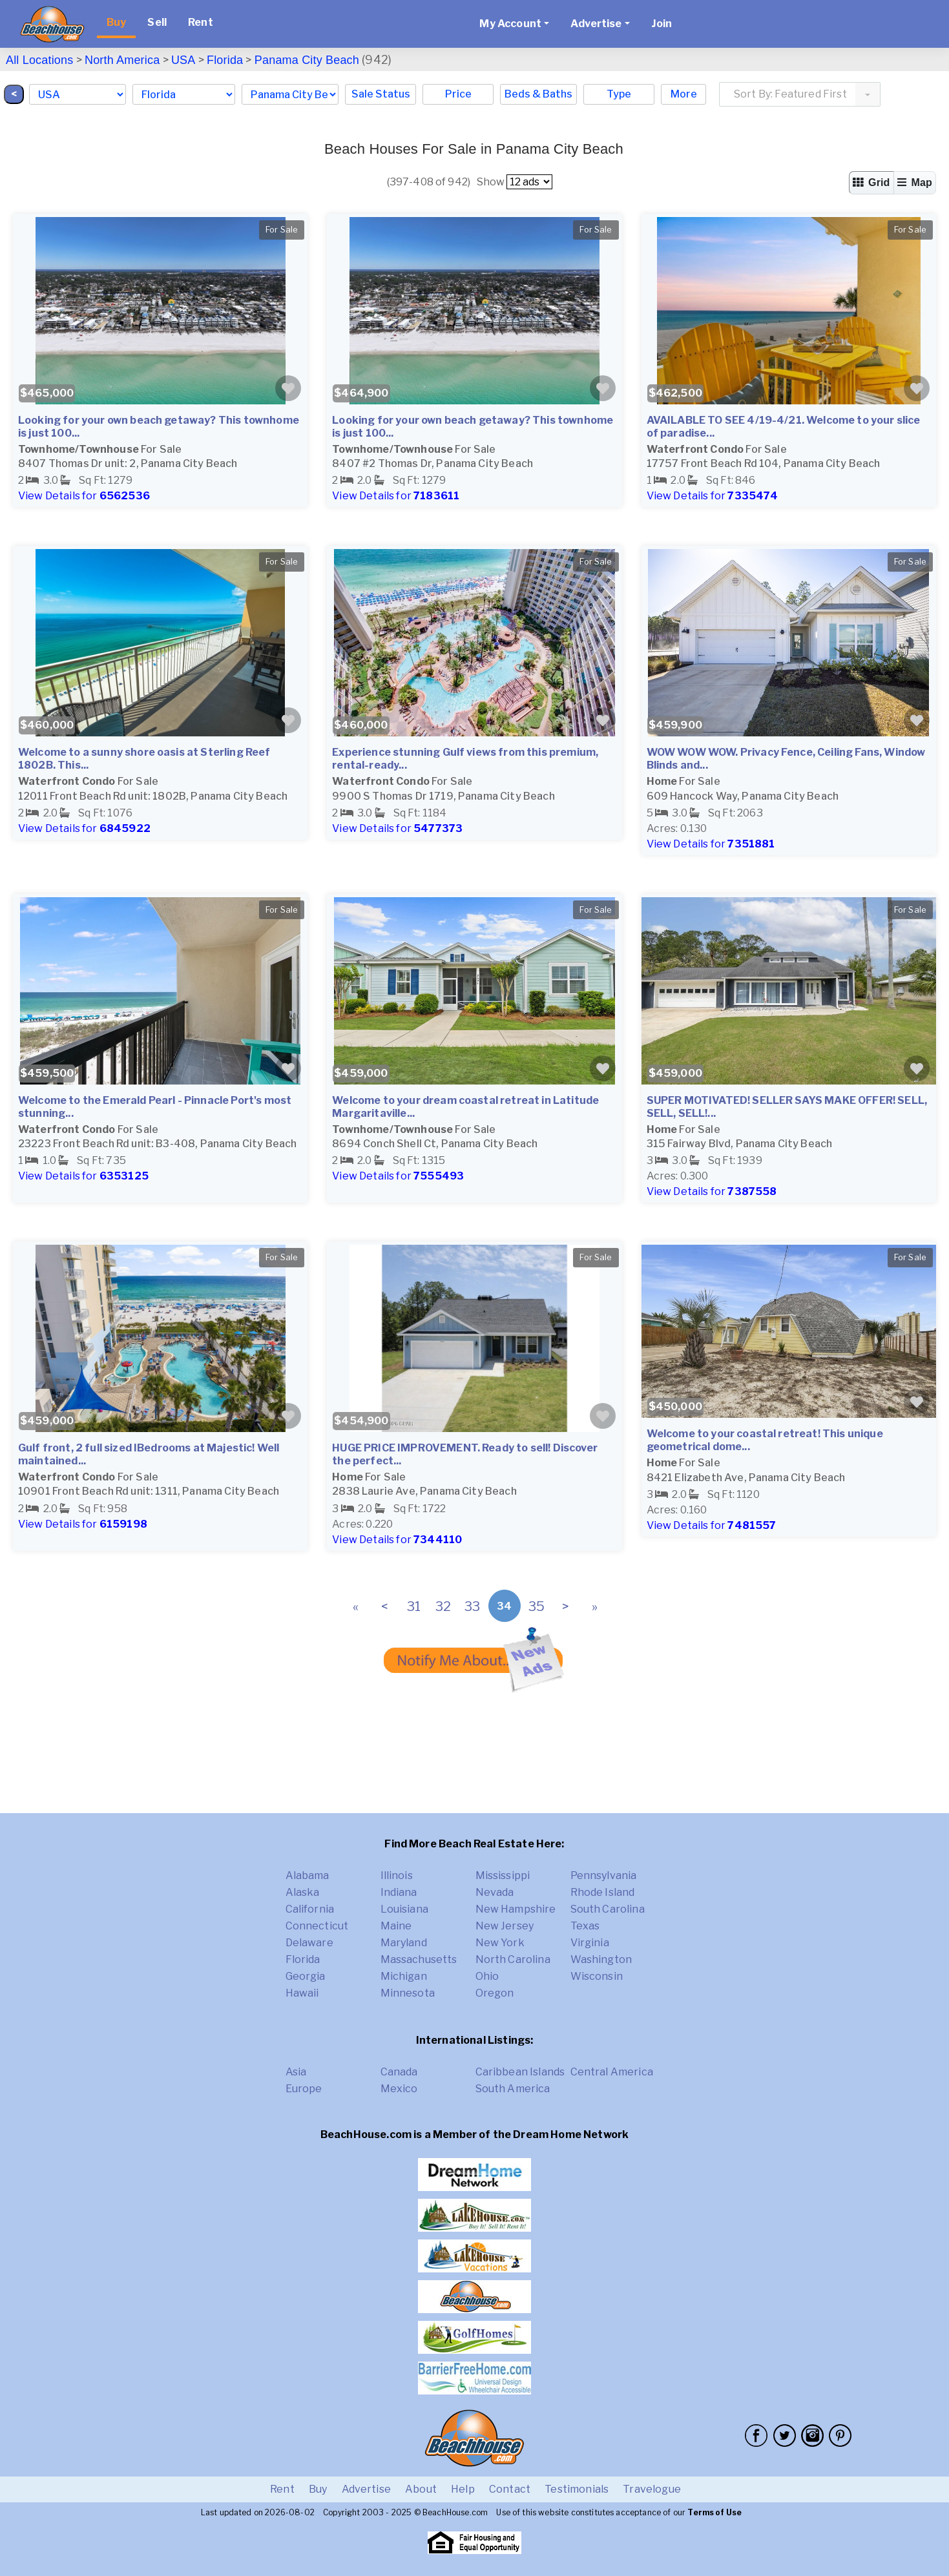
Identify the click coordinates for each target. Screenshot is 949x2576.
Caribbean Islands (520, 2072)
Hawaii (302, 1993)
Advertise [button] (595, 23)
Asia (296, 2072)
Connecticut (317, 1926)
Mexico (399, 2089)
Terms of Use (714, 2512)
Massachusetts (419, 1959)
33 (472, 1606)
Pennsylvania (603, 1875)
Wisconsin (596, 1976)
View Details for (84, 496)
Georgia (306, 1976)
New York (500, 1943)
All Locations (39, 60)
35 (536, 1606)
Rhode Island (602, 1892)
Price (458, 94)
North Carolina (512, 1959)
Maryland (404, 1943)
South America (512, 2089)
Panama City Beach (307, 60)
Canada (399, 2072)
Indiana (399, 1892)
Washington (601, 1959)
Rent (200, 22)
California (310, 1909)
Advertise (366, 2489)
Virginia (589, 1943)
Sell (157, 22)
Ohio (487, 1976)
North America (122, 60)
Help (463, 2489)
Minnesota (408, 1993)
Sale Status (380, 94)
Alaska (303, 1892)
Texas (585, 1926)
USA (183, 60)
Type (619, 94)
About (421, 2489)
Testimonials (577, 2489)
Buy (116, 22)
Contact (509, 2489)
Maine (396, 1926)
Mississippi (502, 1875)
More (684, 94)
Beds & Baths (538, 94)
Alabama (307, 1875)
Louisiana (404, 1909)
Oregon (494, 1993)
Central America (611, 2072)
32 (443, 1606)
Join (662, 23)
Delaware (309, 1943)
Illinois (397, 1875)
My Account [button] (510, 23)
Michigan (404, 1976)
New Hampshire (515, 1909)
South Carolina (607, 1909)
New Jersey (504, 1926)
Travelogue (652, 2489)
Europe (304, 2089)
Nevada (494, 1892)
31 (414, 1606)
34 (504, 1606)
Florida (225, 60)
